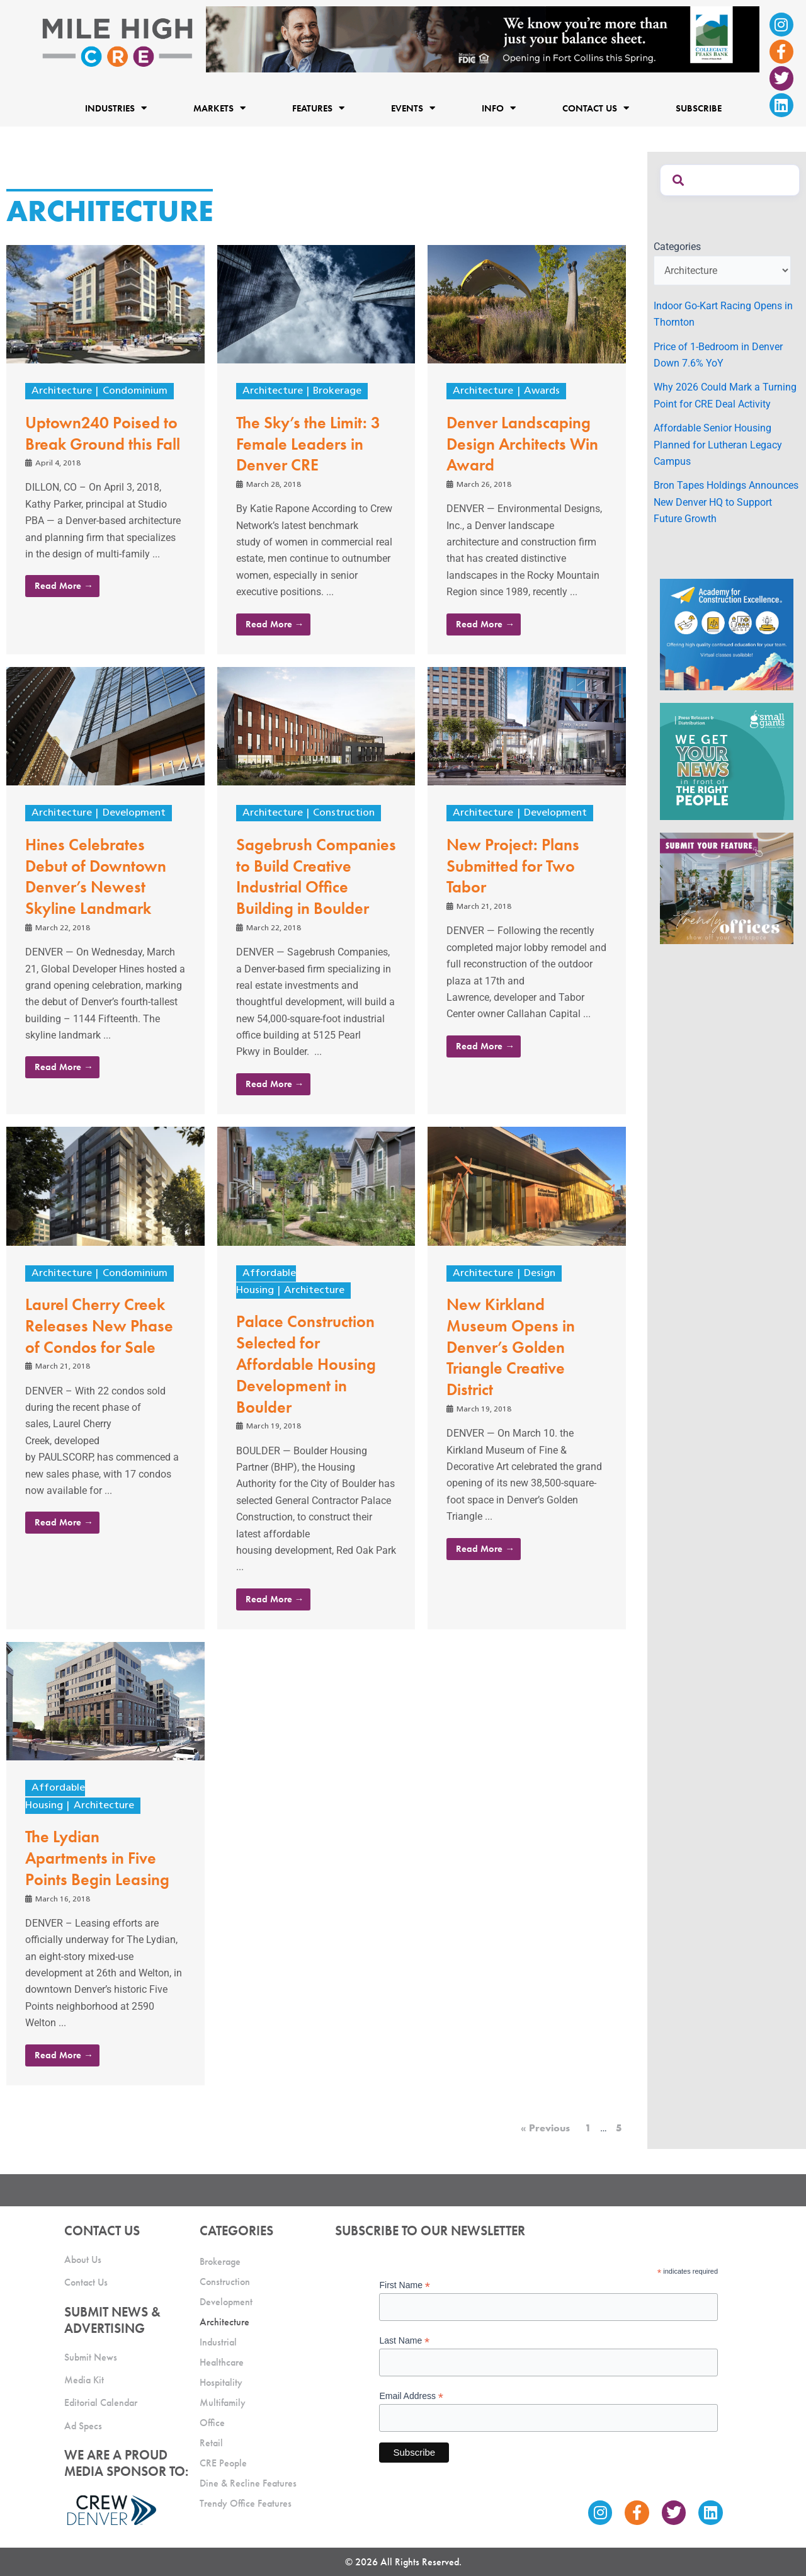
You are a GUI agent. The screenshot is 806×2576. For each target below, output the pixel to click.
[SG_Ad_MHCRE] (726, 761)
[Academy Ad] (726, 634)
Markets (219, 108)
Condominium (135, 391)
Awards (542, 391)
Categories (677, 247)
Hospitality (221, 2382)
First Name (404, 2285)
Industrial (218, 2342)
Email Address (411, 2396)
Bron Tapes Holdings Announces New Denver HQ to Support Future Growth (726, 502)
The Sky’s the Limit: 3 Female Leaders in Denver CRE (308, 444)
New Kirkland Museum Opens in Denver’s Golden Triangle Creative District (510, 1347)
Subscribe (699, 107)
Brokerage (337, 391)
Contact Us (595, 108)
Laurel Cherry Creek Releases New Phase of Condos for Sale (99, 1326)
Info (499, 108)
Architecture (61, 391)
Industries (116, 108)
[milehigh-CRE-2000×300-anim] (482, 39)
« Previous (545, 2127)
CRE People (223, 2463)
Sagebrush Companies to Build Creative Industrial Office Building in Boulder (316, 876)
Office (212, 2422)
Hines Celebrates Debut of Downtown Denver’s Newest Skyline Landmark (95, 876)
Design (539, 1273)
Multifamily (223, 2402)
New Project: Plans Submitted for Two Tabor (512, 866)
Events (413, 108)
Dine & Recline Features (248, 2483)
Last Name (404, 2341)
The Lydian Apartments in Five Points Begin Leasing (97, 1858)
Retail (211, 2442)
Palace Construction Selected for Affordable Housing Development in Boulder (306, 1364)
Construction (344, 813)
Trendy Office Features (246, 2503)
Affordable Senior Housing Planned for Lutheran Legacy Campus (718, 444)
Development (134, 813)
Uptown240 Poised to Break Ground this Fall (102, 433)
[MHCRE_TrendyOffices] (726, 888)
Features (318, 108)
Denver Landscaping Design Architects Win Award (522, 444)
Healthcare (222, 2362)
